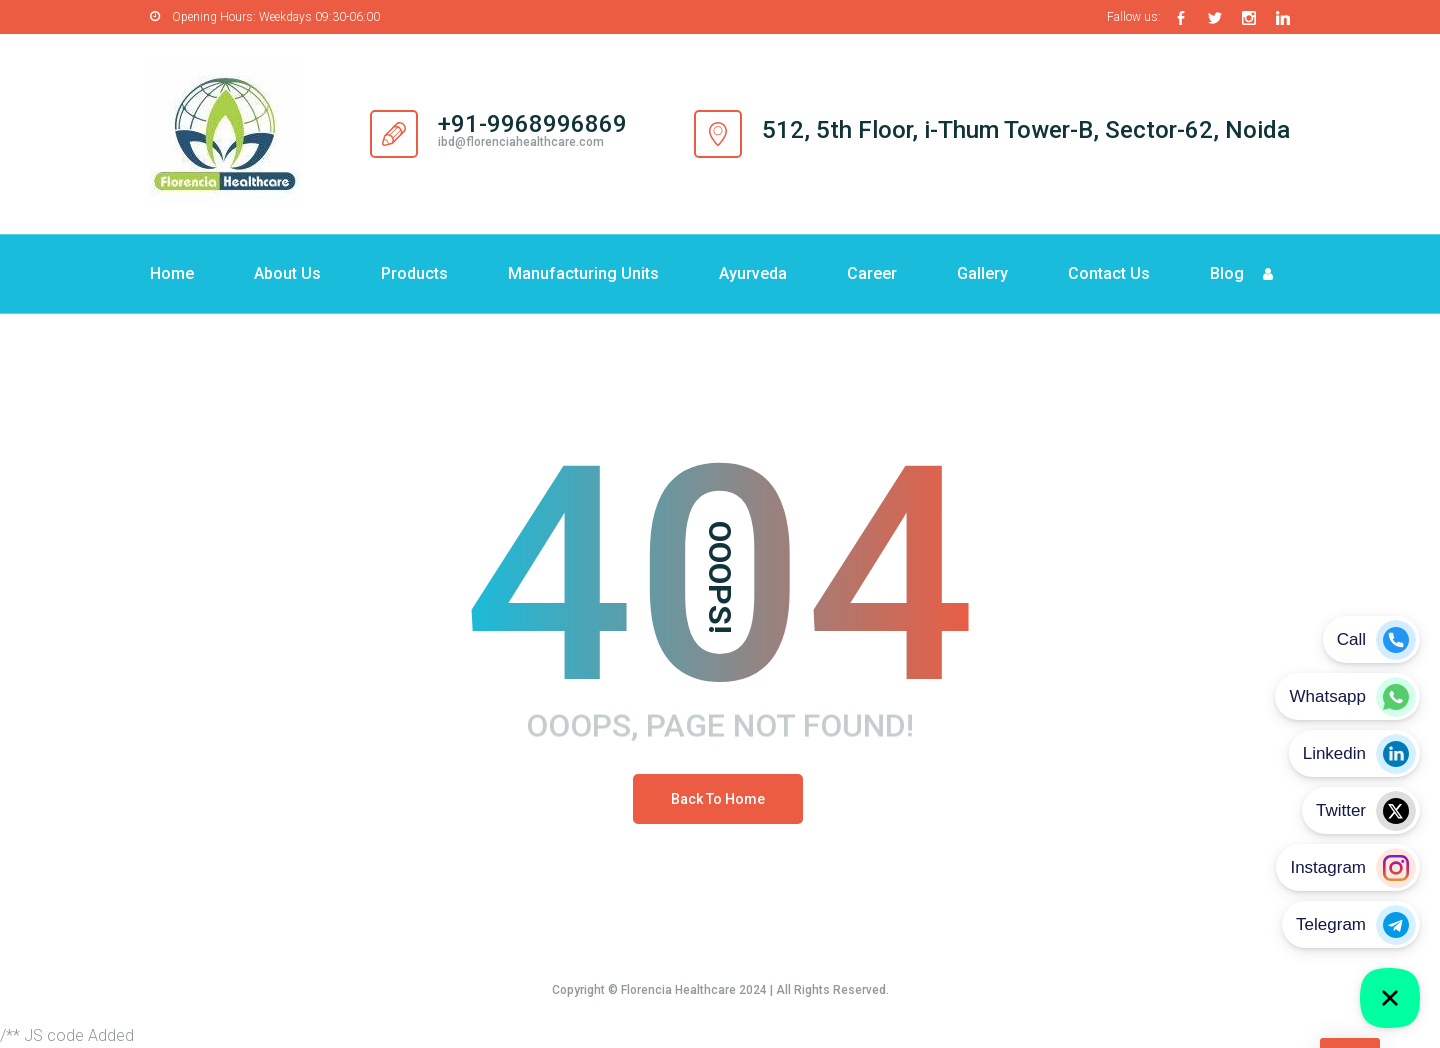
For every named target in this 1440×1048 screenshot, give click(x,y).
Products (414, 273)
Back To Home (718, 799)
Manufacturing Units (583, 273)
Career (872, 273)
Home (172, 273)
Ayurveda (753, 273)
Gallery (982, 273)
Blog (1227, 273)
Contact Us (1109, 273)
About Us (287, 273)
